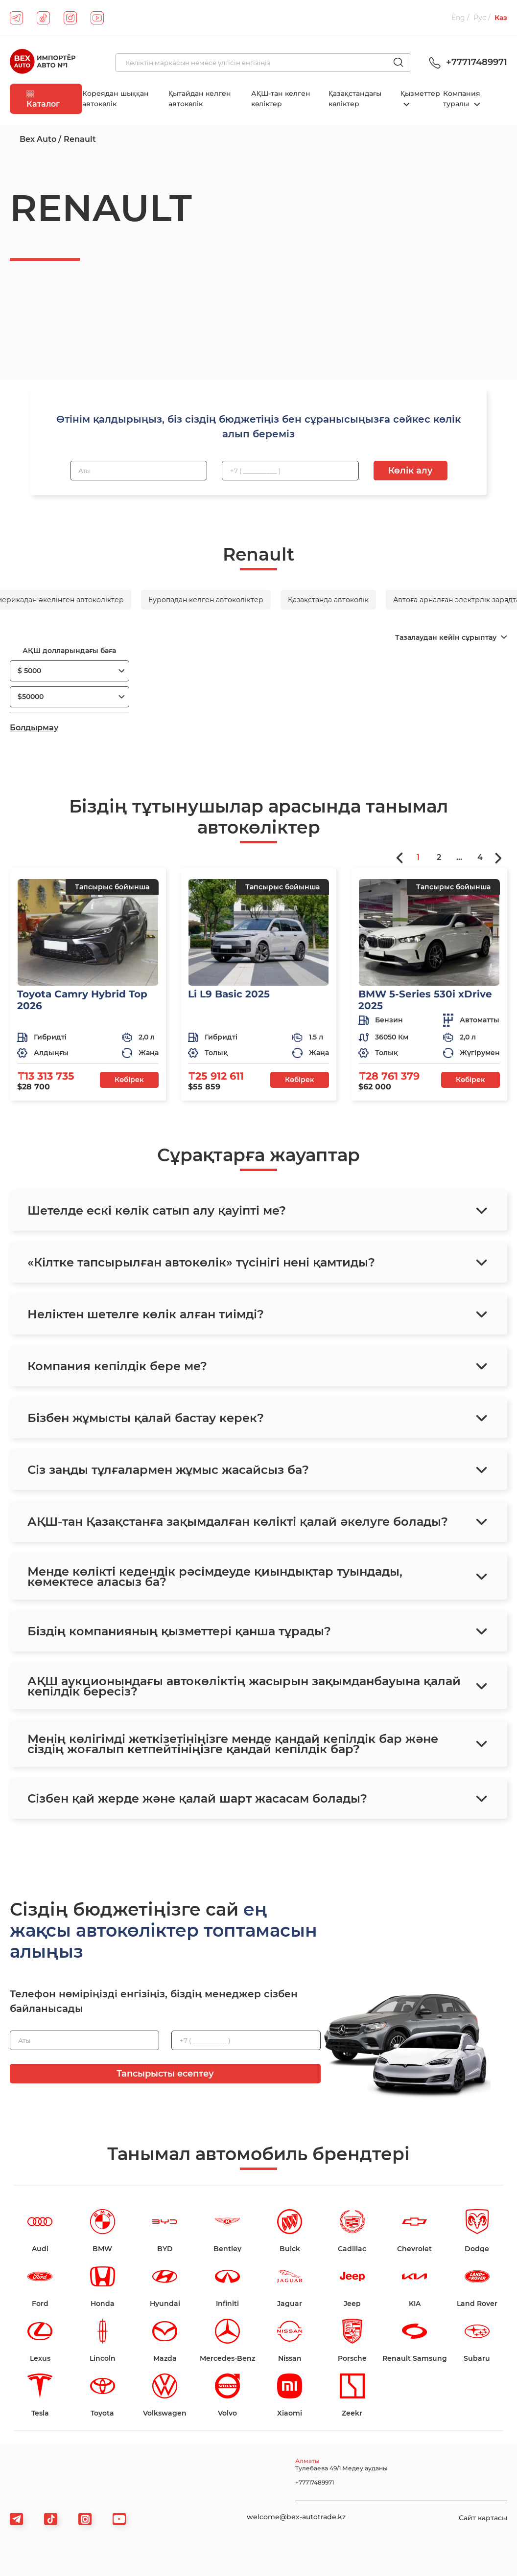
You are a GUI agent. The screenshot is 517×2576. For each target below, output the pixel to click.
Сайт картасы (483, 2517)
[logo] (42, 62)
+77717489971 (466, 62)
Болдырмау (34, 727)
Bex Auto (38, 139)
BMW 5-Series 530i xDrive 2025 (425, 1000)
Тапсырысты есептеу (165, 2073)
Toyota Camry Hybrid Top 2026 (82, 1000)
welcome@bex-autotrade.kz (296, 2516)
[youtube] (97, 18)
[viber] (85, 2519)
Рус (479, 17)
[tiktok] (43, 18)
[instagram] (70, 18)
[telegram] (16, 18)
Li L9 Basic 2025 (229, 994)
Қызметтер (420, 93)
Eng (458, 17)
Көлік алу (410, 470)
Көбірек (129, 1079)
